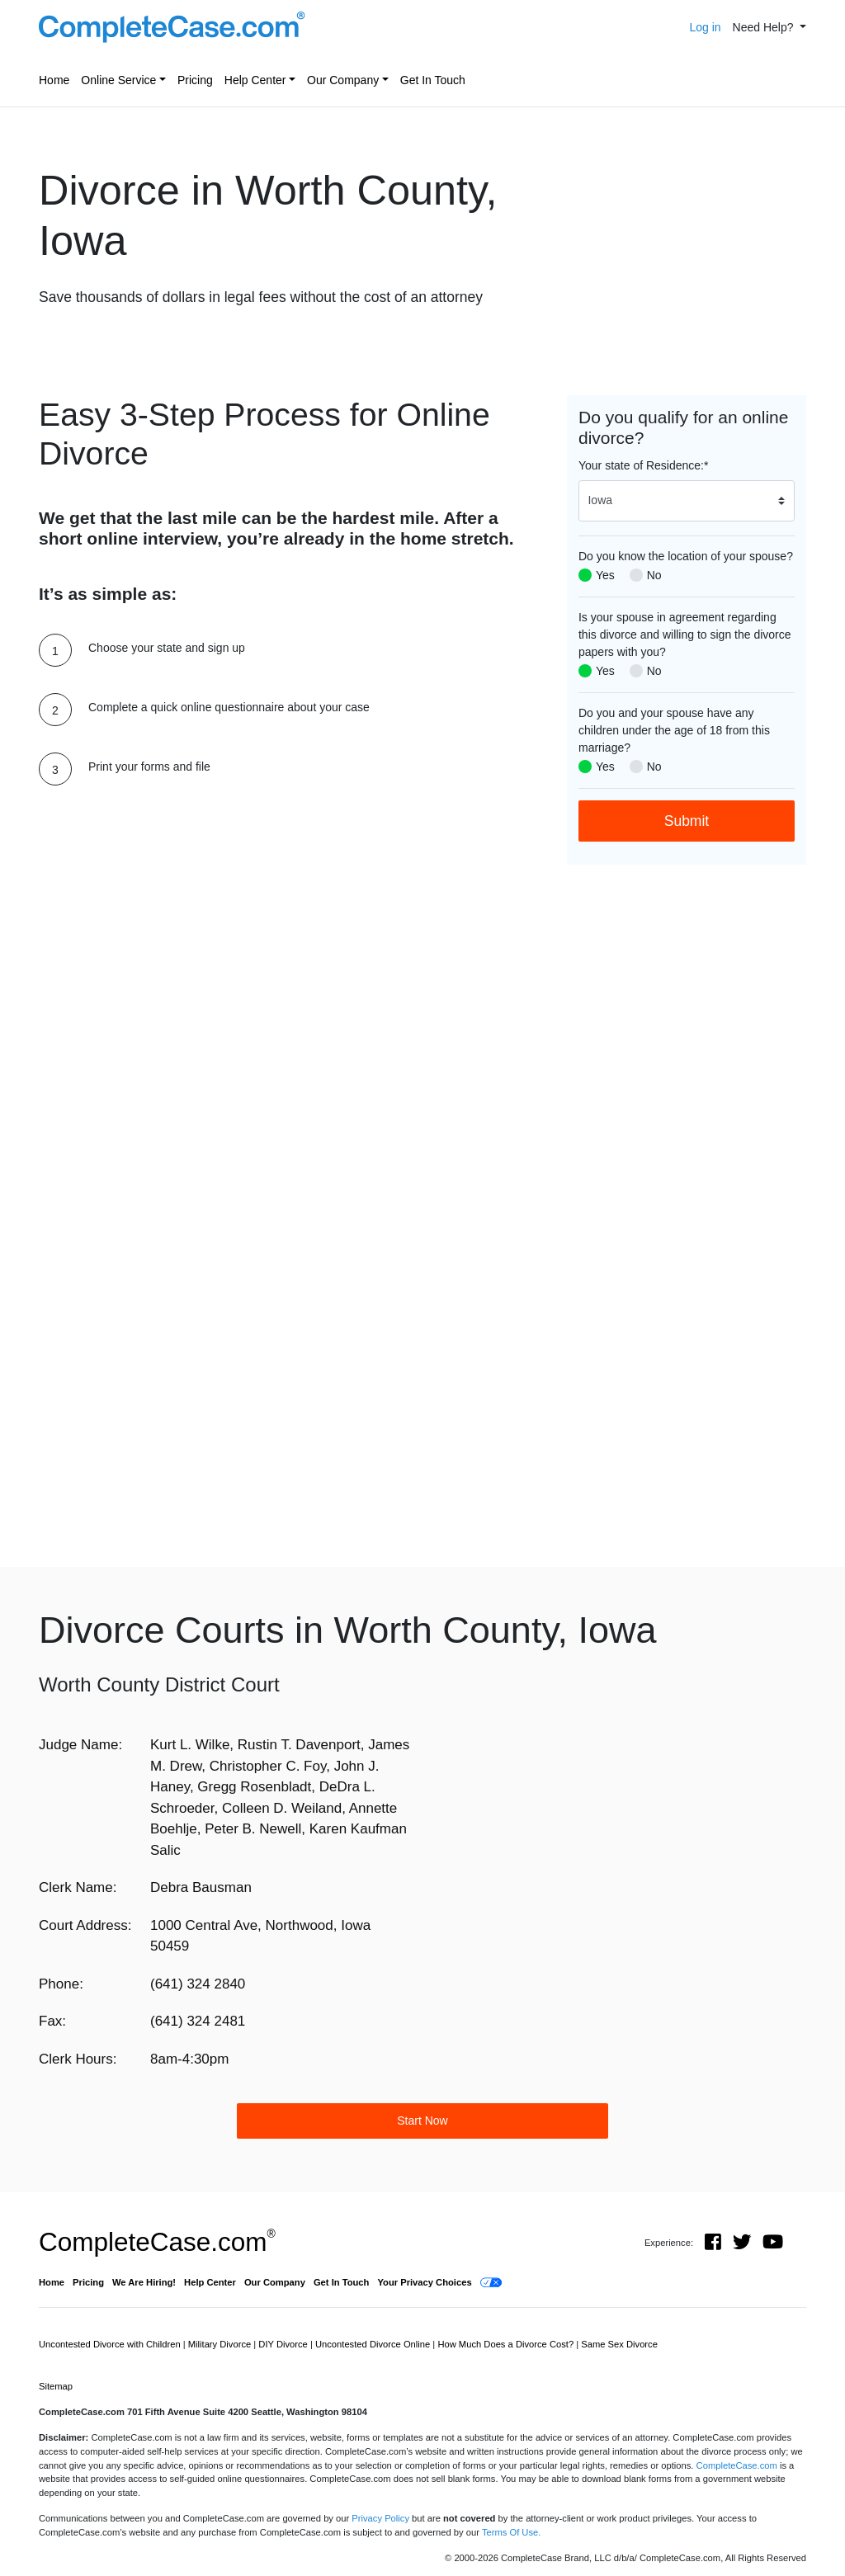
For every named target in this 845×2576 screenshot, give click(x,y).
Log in (704, 27)
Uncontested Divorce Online (373, 2344)
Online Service (118, 80)
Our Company (343, 80)
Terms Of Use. (511, 2532)
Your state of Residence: (643, 465)
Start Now (422, 2120)
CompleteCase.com (157, 2242)
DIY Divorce (284, 2344)
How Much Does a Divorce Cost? (506, 2344)
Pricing (195, 80)
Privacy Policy (380, 2518)
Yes (605, 575)
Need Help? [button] (765, 27)
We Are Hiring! (144, 2282)
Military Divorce (221, 2344)
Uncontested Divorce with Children (111, 2344)
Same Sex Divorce (619, 2344)
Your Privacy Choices (424, 2282)
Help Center (255, 80)
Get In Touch (432, 80)
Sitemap (56, 2386)
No (654, 575)
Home (54, 80)
